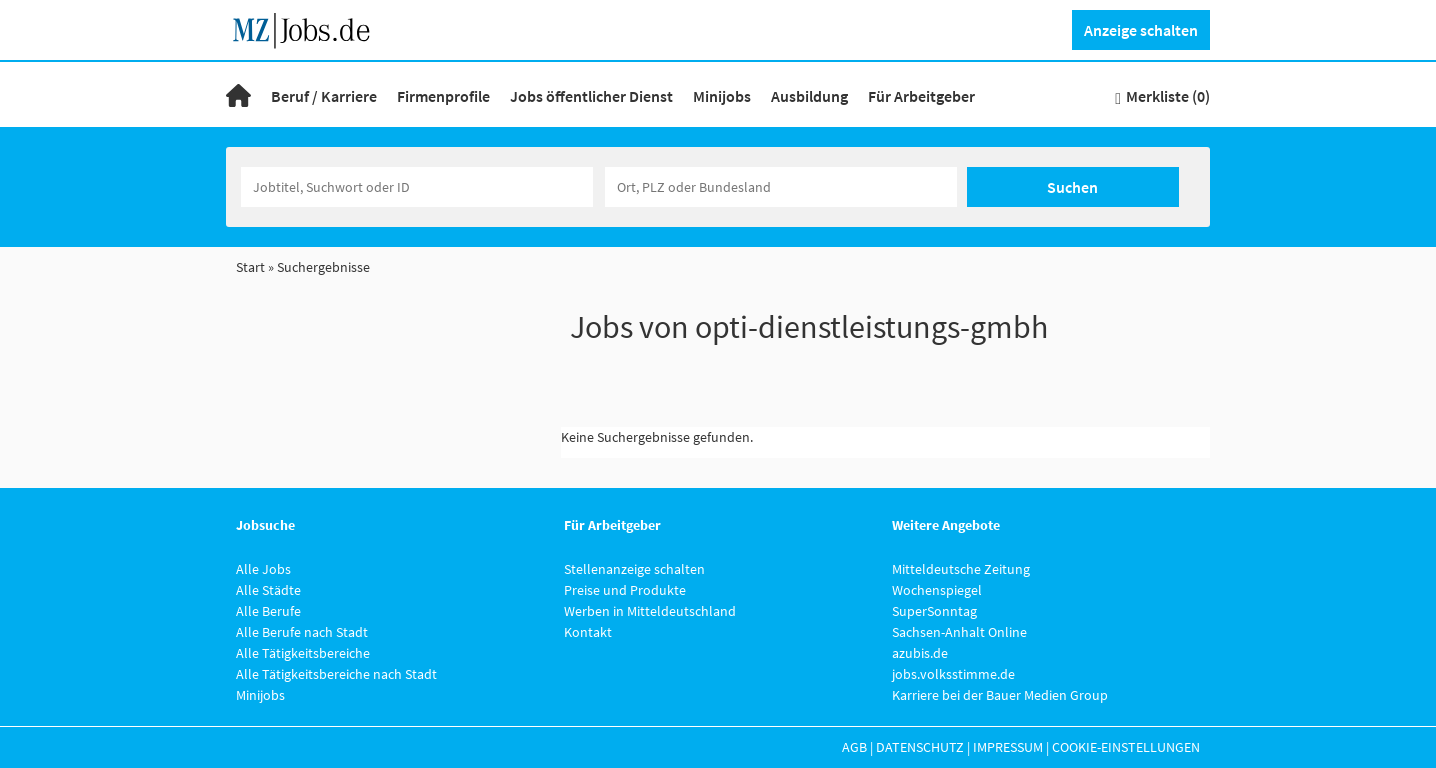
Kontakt (588, 632)
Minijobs (722, 96)
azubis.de (920, 653)
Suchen (1072, 187)
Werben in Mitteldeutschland (650, 611)
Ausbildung (809, 96)
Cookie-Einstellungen (1126, 747)
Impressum (1008, 747)
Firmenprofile (443, 96)
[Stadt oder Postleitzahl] (781, 187)
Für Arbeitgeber (921, 96)
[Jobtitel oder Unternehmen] (417, 187)
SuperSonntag (934, 611)
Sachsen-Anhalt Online (959, 632)
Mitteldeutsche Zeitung (961, 569)
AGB (854, 747)
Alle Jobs (263, 569)
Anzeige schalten (1141, 30)
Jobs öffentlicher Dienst (591, 96)
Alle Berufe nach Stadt (302, 632)
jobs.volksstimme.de (953, 674)
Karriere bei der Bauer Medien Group (1000, 695)
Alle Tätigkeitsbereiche (303, 653)
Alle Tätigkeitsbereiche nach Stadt (336, 674)
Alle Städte (268, 590)
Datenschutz (920, 747)
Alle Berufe (268, 611)
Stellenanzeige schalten (634, 569)
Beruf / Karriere (324, 96)
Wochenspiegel (937, 590)
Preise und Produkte (625, 590)
